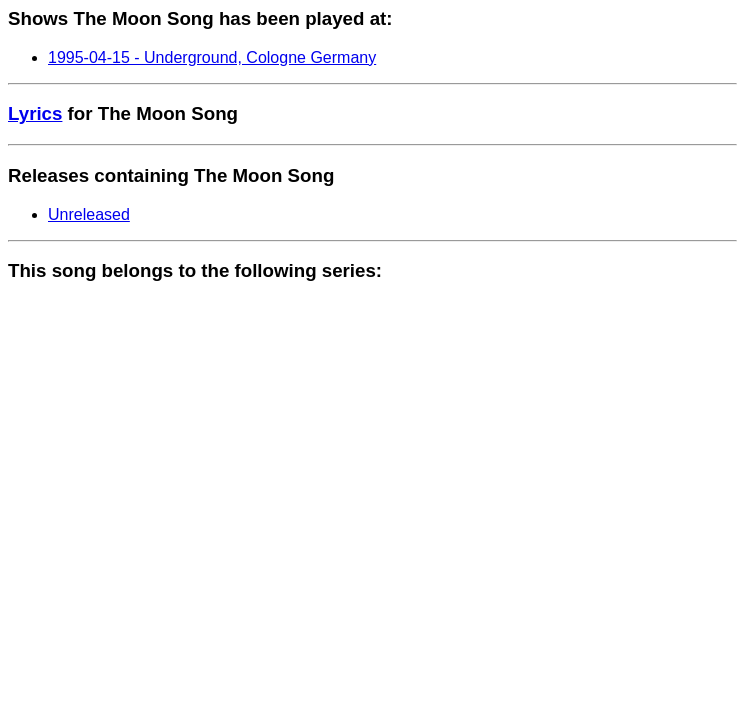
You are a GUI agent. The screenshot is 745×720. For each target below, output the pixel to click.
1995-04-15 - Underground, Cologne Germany (212, 57)
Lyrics (35, 113)
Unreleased (89, 214)
